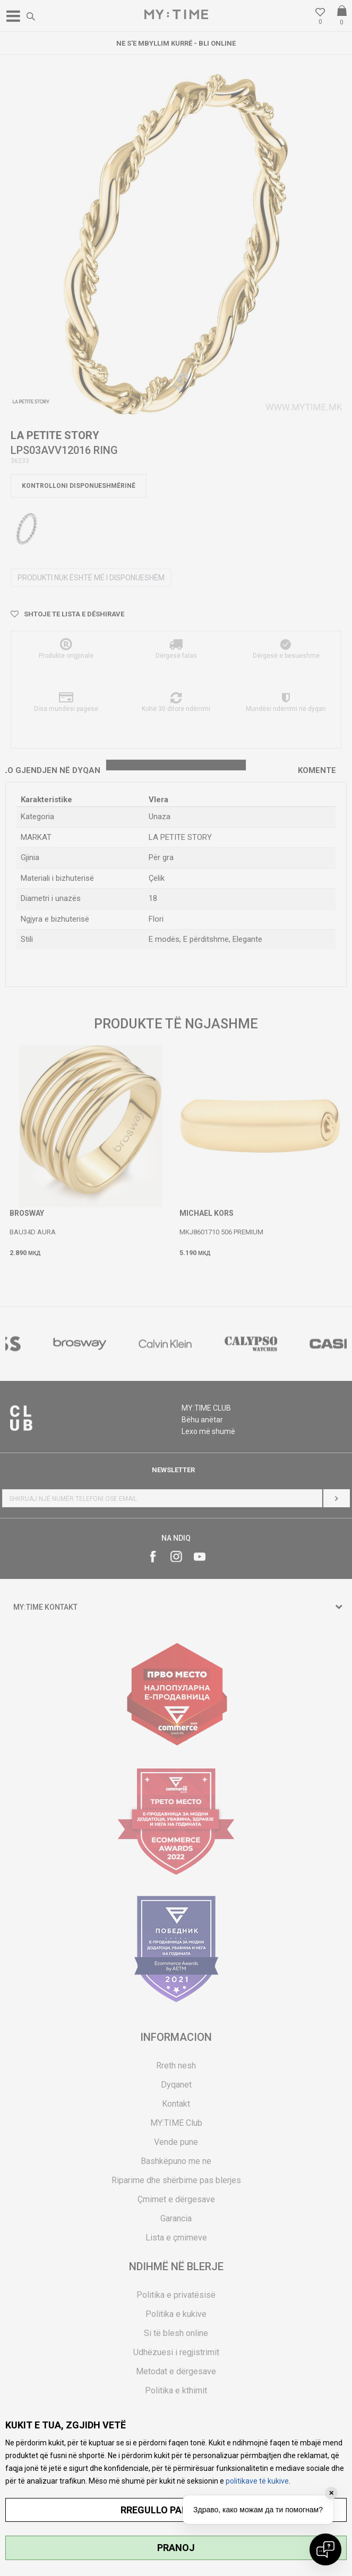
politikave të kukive (257, 2481)
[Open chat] (325, 2549)
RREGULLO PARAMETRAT (176, 2509)
